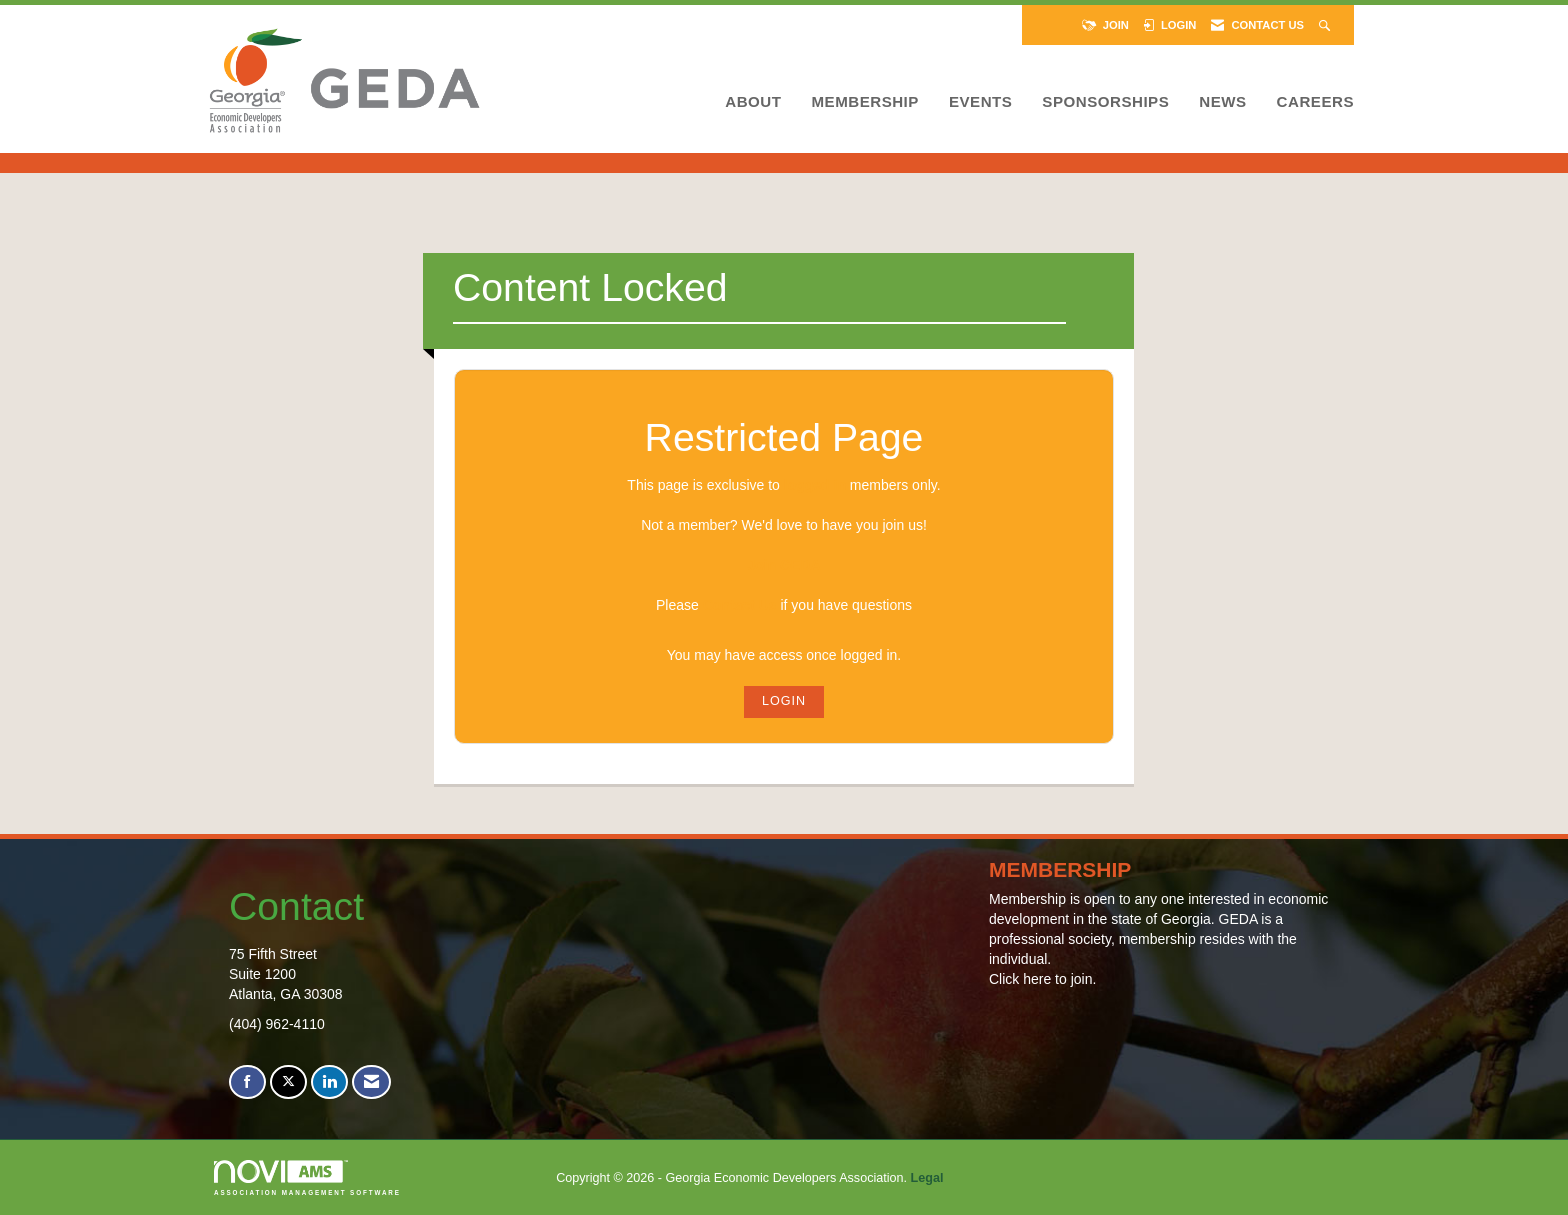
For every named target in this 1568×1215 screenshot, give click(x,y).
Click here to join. (1042, 979)
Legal (927, 1178)
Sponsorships (1105, 101)
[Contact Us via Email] (371, 1082)
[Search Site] (1326, 25)
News (1222, 101)
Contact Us (740, 605)
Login (784, 701)
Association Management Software (307, 1177)
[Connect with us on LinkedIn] (329, 1082)
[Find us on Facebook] (247, 1082)
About (753, 101)
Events (980, 101)
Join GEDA (783, 565)
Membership (864, 101)
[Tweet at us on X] (288, 1082)
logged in (815, 485)
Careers (1315, 101)
